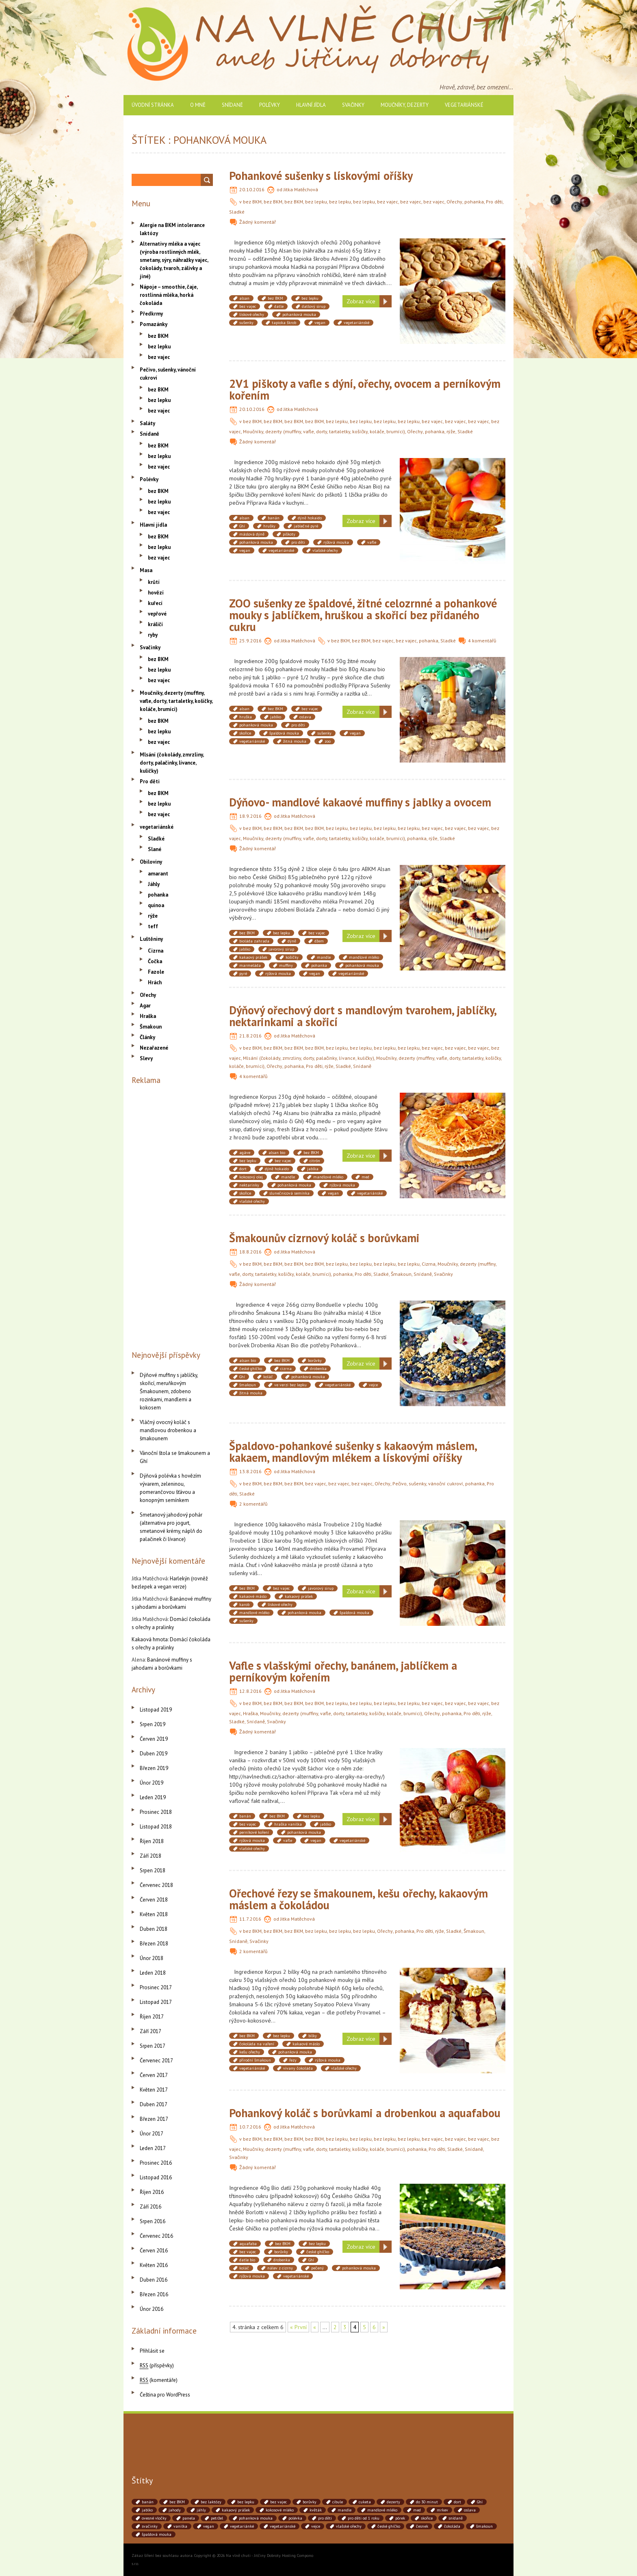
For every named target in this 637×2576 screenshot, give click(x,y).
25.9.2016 (250, 641)
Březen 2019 (154, 1768)
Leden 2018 (153, 1972)
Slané (154, 849)
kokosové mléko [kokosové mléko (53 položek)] (280, 2510)
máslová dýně (251, 534)
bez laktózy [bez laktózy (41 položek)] (211, 2502)
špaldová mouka (284, 733)
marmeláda (250, 965)
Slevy (146, 1058)
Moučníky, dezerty (405, 105)
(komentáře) (159, 2380)
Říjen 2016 (152, 2192)
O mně (198, 105)
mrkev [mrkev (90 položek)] (442, 2510)
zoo (328, 741)
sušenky (246, 322)
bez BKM (252, 202)
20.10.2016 (251, 189)
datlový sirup (313, 306)
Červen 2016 (154, 2250)
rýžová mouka (336, 542)
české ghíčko (250, 1368)
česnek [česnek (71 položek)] (422, 2526)
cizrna (286, 1368)
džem (319, 941)
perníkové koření (254, 1832)
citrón (315, 1160)
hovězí (156, 592)
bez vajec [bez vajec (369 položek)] (278, 2502)
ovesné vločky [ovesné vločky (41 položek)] (154, 2518)
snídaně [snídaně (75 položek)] (455, 2518)
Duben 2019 (153, 1753)
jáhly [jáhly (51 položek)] (201, 2510)
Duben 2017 (153, 2104)
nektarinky (249, 1185)
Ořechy (454, 202)
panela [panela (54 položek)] (188, 2518)
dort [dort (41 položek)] (457, 2502)
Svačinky (353, 105)
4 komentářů (482, 641)
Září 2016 (150, 2206)
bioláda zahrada (254, 941)
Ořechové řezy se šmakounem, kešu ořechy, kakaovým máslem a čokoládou (358, 1899)
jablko (275, 717)
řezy (293, 2060)
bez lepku (316, 202)
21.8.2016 (250, 1036)
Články (147, 1037)
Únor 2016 (151, 2309)
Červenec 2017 (156, 2060)
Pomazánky (153, 324)
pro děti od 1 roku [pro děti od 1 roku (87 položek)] (363, 2518)
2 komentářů (253, 1504)
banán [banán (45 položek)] (148, 2502)
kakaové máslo (252, 1596)
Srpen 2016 (152, 2221)
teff (153, 926)
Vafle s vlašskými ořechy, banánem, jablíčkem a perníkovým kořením (343, 1671)
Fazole (156, 971)
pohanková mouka (299, 314)
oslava (305, 717)
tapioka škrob (284, 322)
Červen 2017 (154, 2075)
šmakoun (247, 1384)
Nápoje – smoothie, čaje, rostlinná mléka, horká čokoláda (168, 295)
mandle (324, 957)
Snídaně (232, 105)
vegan (319, 322)
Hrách (155, 982)
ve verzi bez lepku (290, 1384)
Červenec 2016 (156, 2235)
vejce (373, 1384)
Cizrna (429, 1264)
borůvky (315, 1360)
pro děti (298, 542)
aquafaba (248, 2243)
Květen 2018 (154, 1914)
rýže (450, 431)
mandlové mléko (364, 957)
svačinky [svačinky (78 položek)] (150, 2526)
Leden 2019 (153, 1797)
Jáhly (154, 884)
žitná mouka (294, 741)
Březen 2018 (154, 1943)
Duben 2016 (153, 2279)
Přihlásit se (152, 2350)
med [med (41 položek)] (417, 2510)
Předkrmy (151, 313)
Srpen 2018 (152, 1870)
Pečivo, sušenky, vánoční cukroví (427, 1483)
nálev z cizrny (280, 2268)
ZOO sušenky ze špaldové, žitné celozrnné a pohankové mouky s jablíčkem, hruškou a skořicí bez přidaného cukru (363, 615)
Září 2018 (150, 1855)
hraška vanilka (288, 1824)
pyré (243, 973)
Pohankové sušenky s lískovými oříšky (321, 175)
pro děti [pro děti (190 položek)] (325, 2518)
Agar (145, 1005)
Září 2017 (150, 2031)
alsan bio (277, 1152)
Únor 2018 (151, 1958)
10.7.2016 (250, 2127)
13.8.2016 (250, 1471)
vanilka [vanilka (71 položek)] (180, 2526)
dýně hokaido (310, 518)
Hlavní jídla (311, 105)
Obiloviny (151, 861)
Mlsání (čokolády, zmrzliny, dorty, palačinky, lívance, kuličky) (308, 1058)
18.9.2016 (250, 816)
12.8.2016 (250, 1691)
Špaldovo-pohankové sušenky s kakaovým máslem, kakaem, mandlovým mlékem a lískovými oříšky (353, 1451)
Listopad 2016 (156, 2177)
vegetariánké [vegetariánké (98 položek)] (242, 2526)
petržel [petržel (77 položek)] (217, 2518)
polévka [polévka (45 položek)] (295, 2518)
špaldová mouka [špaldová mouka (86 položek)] (156, 2534)
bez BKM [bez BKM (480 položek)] (177, 2502)
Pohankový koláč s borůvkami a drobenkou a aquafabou (364, 2112)
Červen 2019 (154, 1738)
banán (274, 518)
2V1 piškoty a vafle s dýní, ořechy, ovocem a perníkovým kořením (364, 389)
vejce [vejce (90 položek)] (315, 2526)
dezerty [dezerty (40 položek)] (393, 2502)
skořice (245, 733)
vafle (371, 542)
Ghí (242, 526)
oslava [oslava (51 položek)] (470, 2510)
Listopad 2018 (156, 1826)
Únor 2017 (151, 2133)
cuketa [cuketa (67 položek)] (365, 2502)
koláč (268, 1376)
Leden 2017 (153, 2148)
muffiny (286, 965)
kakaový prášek (253, 957)
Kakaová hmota (150, 1639)
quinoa (156, 905)
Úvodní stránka (153, 105)
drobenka (318, 1368)
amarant (158, 873)
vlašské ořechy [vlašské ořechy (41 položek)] (349, 2526)
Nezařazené (154, 1047)
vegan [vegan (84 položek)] (208, 2526)
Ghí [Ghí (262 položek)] (480, 2502)
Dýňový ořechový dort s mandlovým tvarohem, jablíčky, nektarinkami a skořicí (362, 1016)
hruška (245, 717)
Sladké (237, 212)
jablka (312, 1168)
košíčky (292, 957)
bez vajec (387, 202)
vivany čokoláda (298, 2068)
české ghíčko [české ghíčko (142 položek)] (388, 2526)
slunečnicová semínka (289, 1193)
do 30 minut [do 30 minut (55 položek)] (427, 2502)
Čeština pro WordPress (165, 2394)
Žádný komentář (257, 222)
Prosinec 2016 (156, 2162)
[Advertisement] (172, 1216)
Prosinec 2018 (156, 1812)
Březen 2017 (154, 2119)
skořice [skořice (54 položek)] (427, 2518)
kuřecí (155, 603)
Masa (146, 570)
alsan (244, 298)
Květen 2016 (154, 2265)
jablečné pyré (306, 526)
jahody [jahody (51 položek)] (175, 2510)
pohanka (474, 202)
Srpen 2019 (152, 1724)
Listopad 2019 (156, 1709)
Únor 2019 (151, 1782)
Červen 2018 (154, 1899)
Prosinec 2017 (156, 1987)
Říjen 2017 (152, 2016)
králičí (155, 624)
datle (279, 306)
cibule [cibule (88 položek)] (337, 2502)
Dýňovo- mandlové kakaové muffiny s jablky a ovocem (360, 802)
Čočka (155, 961)
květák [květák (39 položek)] (316, 2510)
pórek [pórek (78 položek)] (400, 2518)
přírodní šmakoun (255, 2060)
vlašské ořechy (325, 550)
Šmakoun (401, 1274)
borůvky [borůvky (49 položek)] (309, 2502)
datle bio (247, 2260)
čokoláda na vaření (256, 2044)
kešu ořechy (249, 2052)
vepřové (157, 613)
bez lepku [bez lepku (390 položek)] (245, 2502)
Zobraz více (361, 301)
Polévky (269, 105)
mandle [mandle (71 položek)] (344, 2510)
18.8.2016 (250, 1252)
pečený (317, 2268)
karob (244, 1604)
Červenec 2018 (156, 1885)
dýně (292, 941)
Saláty (147, 423)
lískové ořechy (251, 314)
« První (298, 2327)
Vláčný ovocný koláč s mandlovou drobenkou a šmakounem (168, 1430)
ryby (153, 634)
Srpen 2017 (152, 2045)
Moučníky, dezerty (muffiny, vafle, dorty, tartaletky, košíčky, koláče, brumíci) (324, 431)
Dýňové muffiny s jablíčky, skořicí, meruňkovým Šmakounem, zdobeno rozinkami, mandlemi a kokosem (169, 1391)
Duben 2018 (153, 1929)
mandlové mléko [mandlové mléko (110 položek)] (382, 2510)
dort (243, 1168)
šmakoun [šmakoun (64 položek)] (484, 2526)
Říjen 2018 (152, 1841)
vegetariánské (464, 105)
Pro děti (494, 202)
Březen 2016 (154, 2294)
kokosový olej (251, 1177)
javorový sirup (281, 949)
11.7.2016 (250, 1919)
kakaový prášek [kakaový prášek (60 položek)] (236, 2510)
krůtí (154, 582)
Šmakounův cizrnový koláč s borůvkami (324, 1237)
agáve (244, 1152)
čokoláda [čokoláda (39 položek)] (452, 2526)
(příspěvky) (157, 2365)
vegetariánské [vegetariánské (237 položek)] (282, 2526)
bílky (312, 2035)
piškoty (289, 534)
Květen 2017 (154, 2089)
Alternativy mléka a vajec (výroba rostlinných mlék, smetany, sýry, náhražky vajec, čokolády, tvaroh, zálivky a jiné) (174, 260)
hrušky (269, 526)
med (365, 1177)
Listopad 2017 (156, 2002)
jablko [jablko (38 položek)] (147, 2510)
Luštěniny (151, 939)
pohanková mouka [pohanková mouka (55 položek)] (256, 2518)
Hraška (250, 1713)
